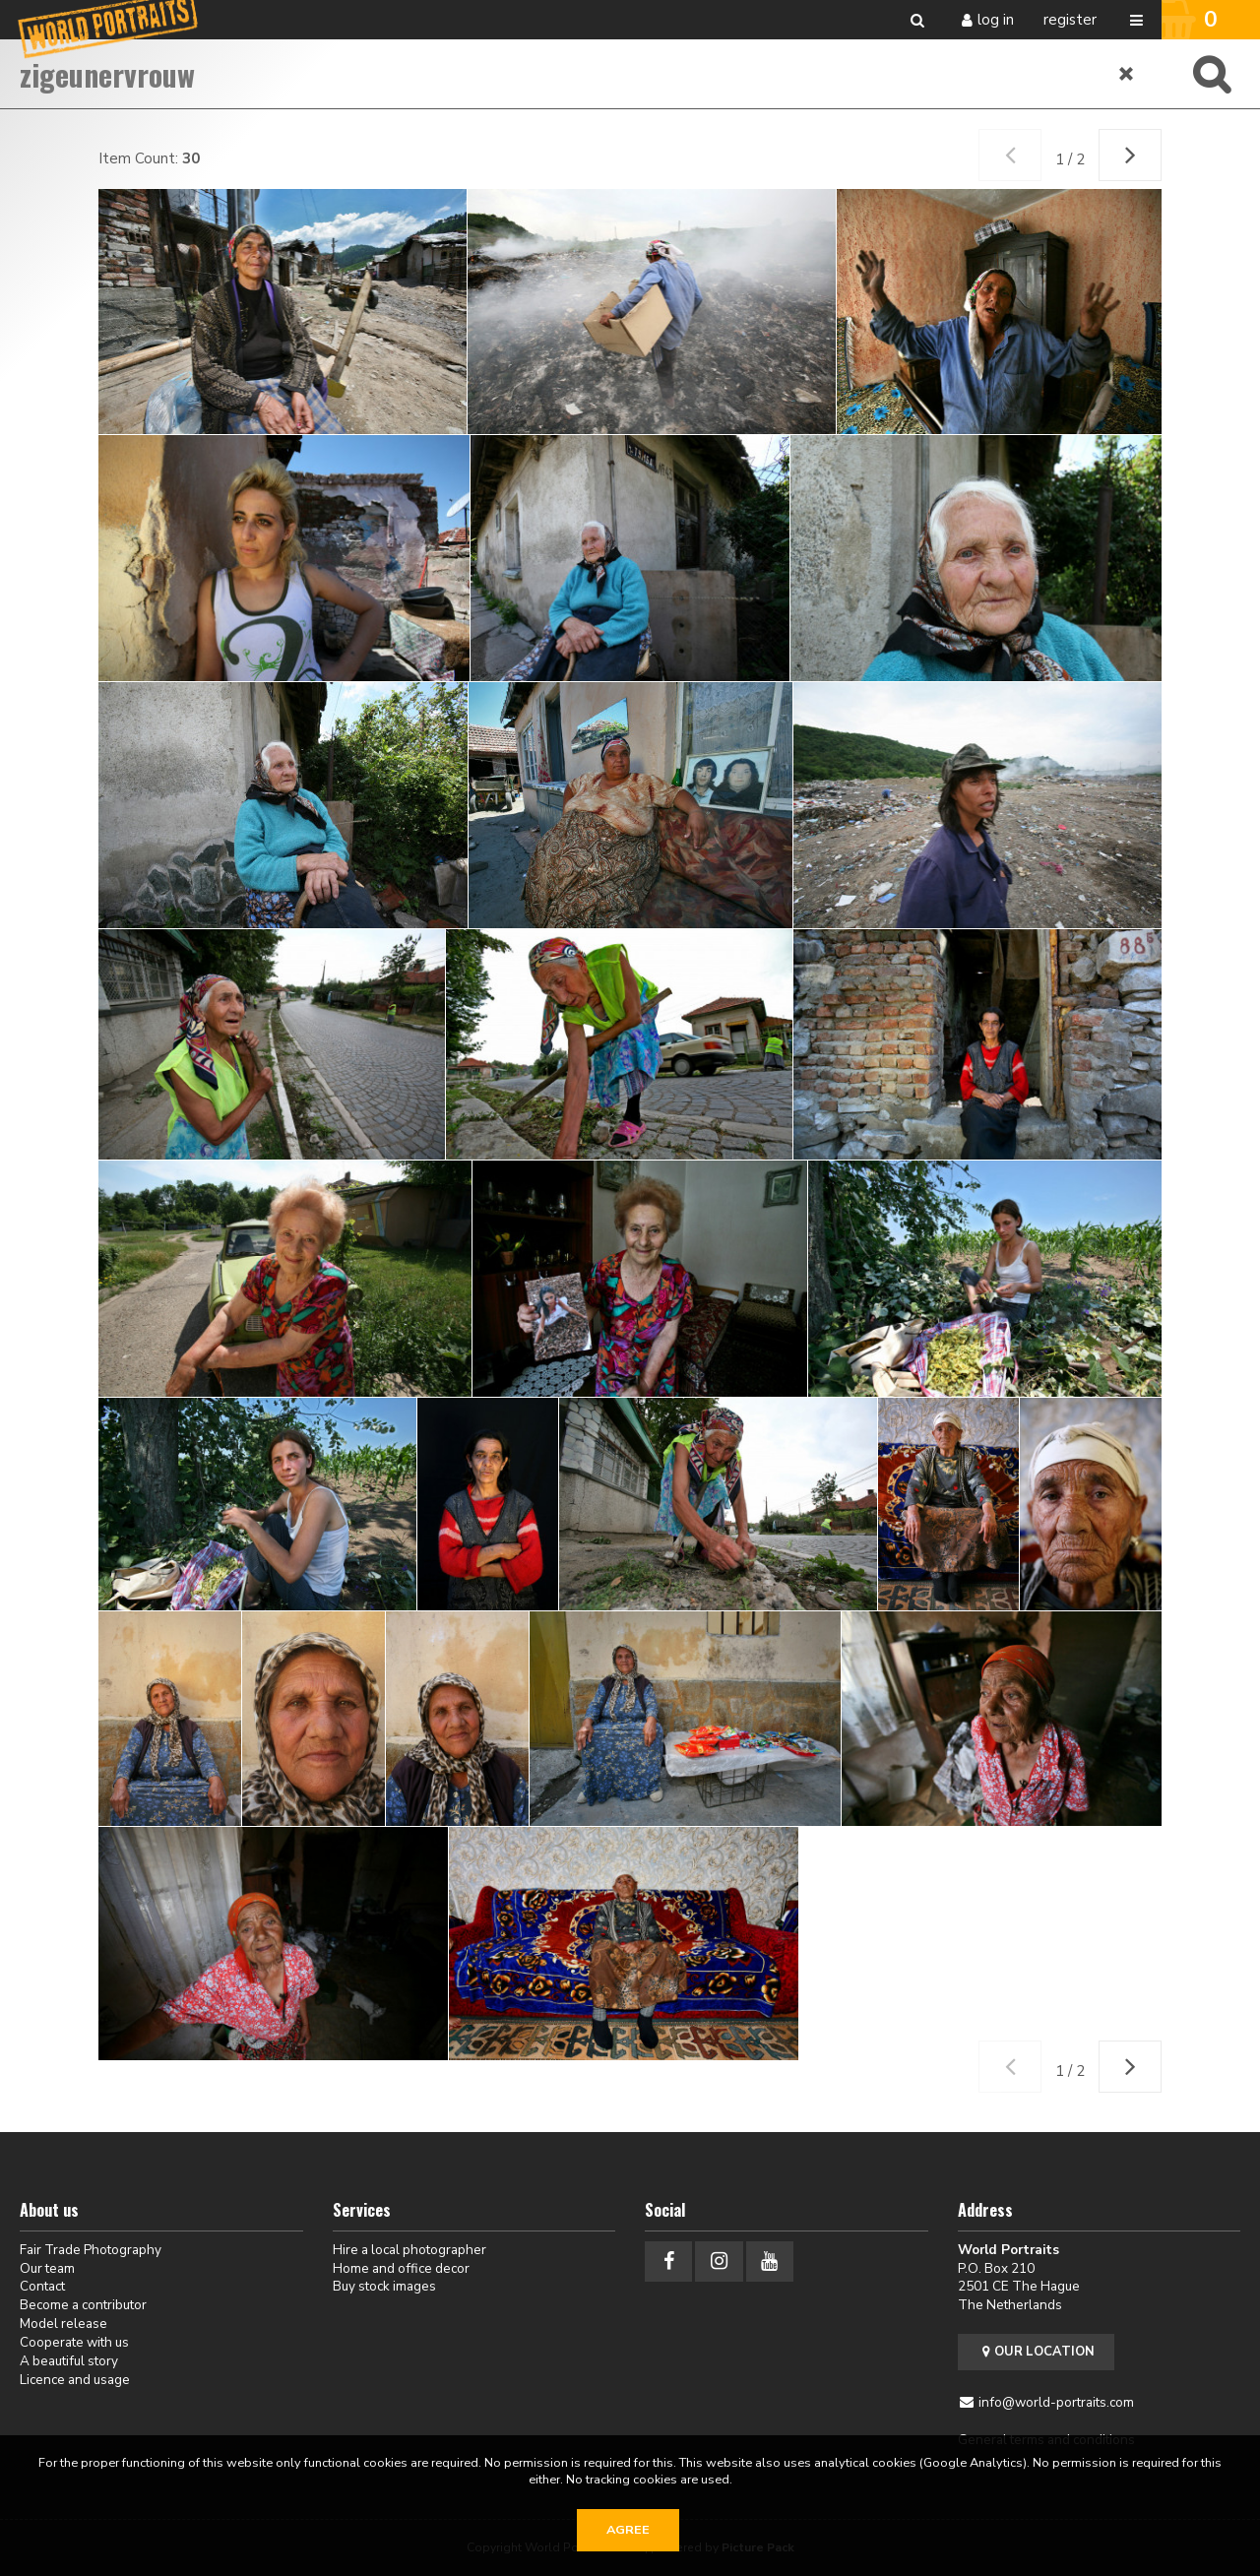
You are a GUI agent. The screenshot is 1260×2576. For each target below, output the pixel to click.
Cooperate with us (74, 2342)
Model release (63, 2323)
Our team (47, 2268)
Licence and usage (75, 2379)
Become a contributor (83, 2304)
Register (1070, 20)
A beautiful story (69, 2361)
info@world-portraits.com (1056, 2402)
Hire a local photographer (409, 2249)
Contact (42, 2286)
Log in (995, 20)
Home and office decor (401, 2268)
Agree (628, 2530)
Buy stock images (384, 2286)
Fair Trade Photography (90, 2249)
